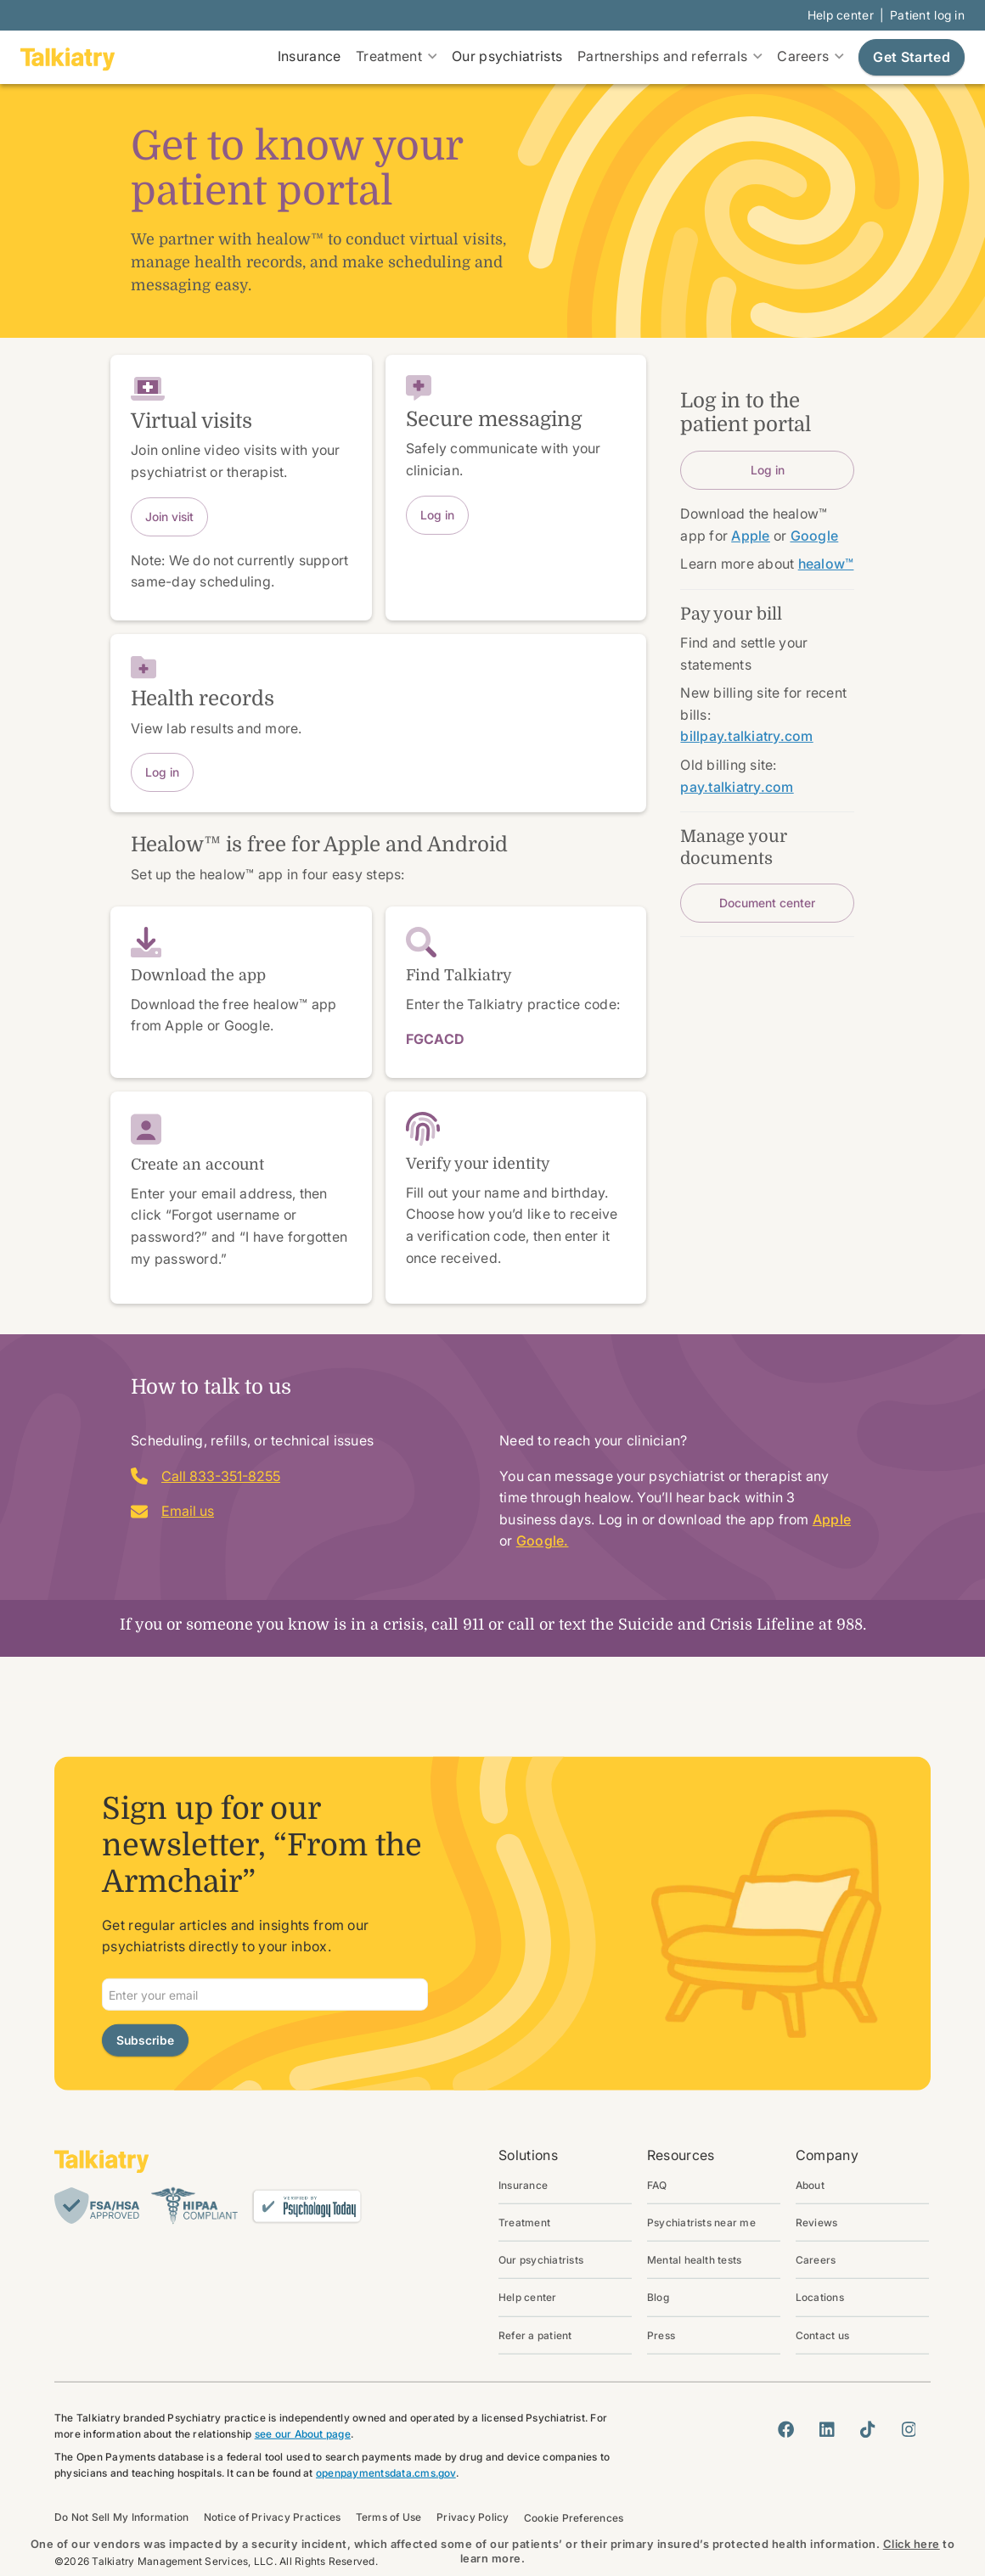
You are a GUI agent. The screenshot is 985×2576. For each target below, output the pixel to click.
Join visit (169, 516)
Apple (832, 1519)
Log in (437, 515)
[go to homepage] (67, 57)
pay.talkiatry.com (736, 786)
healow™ (826, 563)
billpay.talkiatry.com (746, 735)
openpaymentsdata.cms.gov (386, 2473)
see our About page (303, 2433)
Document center (767, 902)
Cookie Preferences (573, 2517)
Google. (542, 1540)
